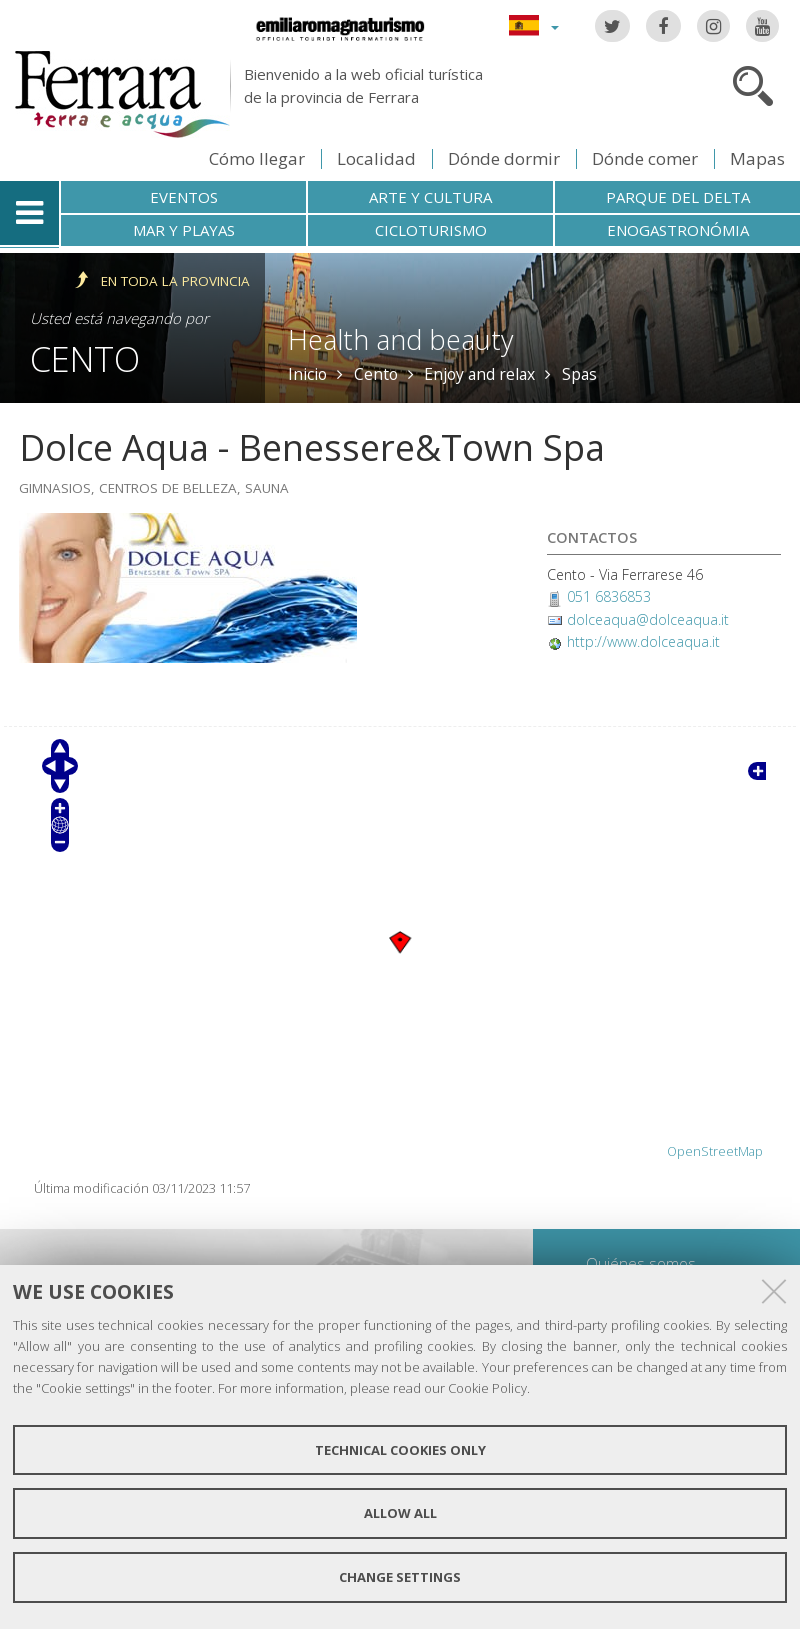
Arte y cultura (430, 197)
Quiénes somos (641, 1263)
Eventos (184, 197)
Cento (85, 358)
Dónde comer (645, 158)
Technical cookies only (400, 1450)
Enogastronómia (678, 230)
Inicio (307, 374)
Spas (579, 374)
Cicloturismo (431, 230)
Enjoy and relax (479, 374)
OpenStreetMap (715, 1151)
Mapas (757, 158)
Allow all (400, 1513)
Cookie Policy (487, 1388)
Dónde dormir (504, 158)
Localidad (376, 158)
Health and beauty (400, 339)
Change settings (400, 1577)
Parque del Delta (678, 197)
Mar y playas (184, 230)
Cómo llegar (257, 158)
